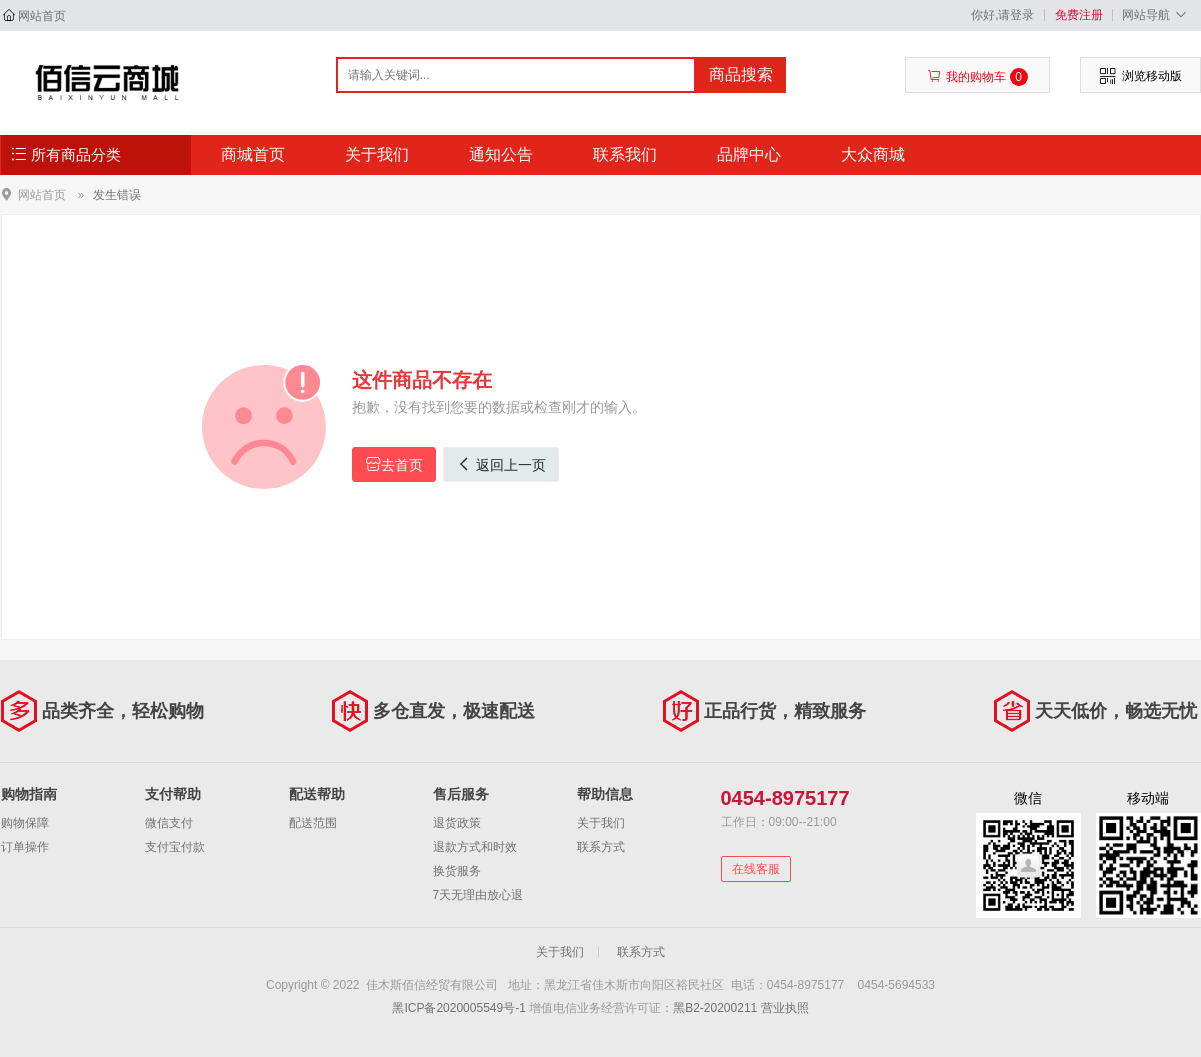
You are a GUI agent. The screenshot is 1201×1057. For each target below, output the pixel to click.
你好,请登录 (1002, 15)
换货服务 (457, 871)
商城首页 (253, 154)
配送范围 (313, 823)
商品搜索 (741, 74)
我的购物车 (977, 77)
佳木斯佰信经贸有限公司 (107, 82)
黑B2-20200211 (715, 1008)
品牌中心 (749, 154)
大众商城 (873, 154)
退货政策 (457, 823)
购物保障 (25, 823)
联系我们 (625, 154)
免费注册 (1079, 15)
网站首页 (42, 16)
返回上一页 (501, 464)
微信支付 (169, 823)
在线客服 (756, 869)
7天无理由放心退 (478, 895)
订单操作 (25, 847)
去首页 (394, 464)
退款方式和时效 (475, 847)
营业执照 (785, 1008)
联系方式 (601, 847)
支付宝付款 (175, 847)
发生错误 (117, 195)
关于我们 (377, 154)
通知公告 (501, 154)
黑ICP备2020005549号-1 (458, 1008)
